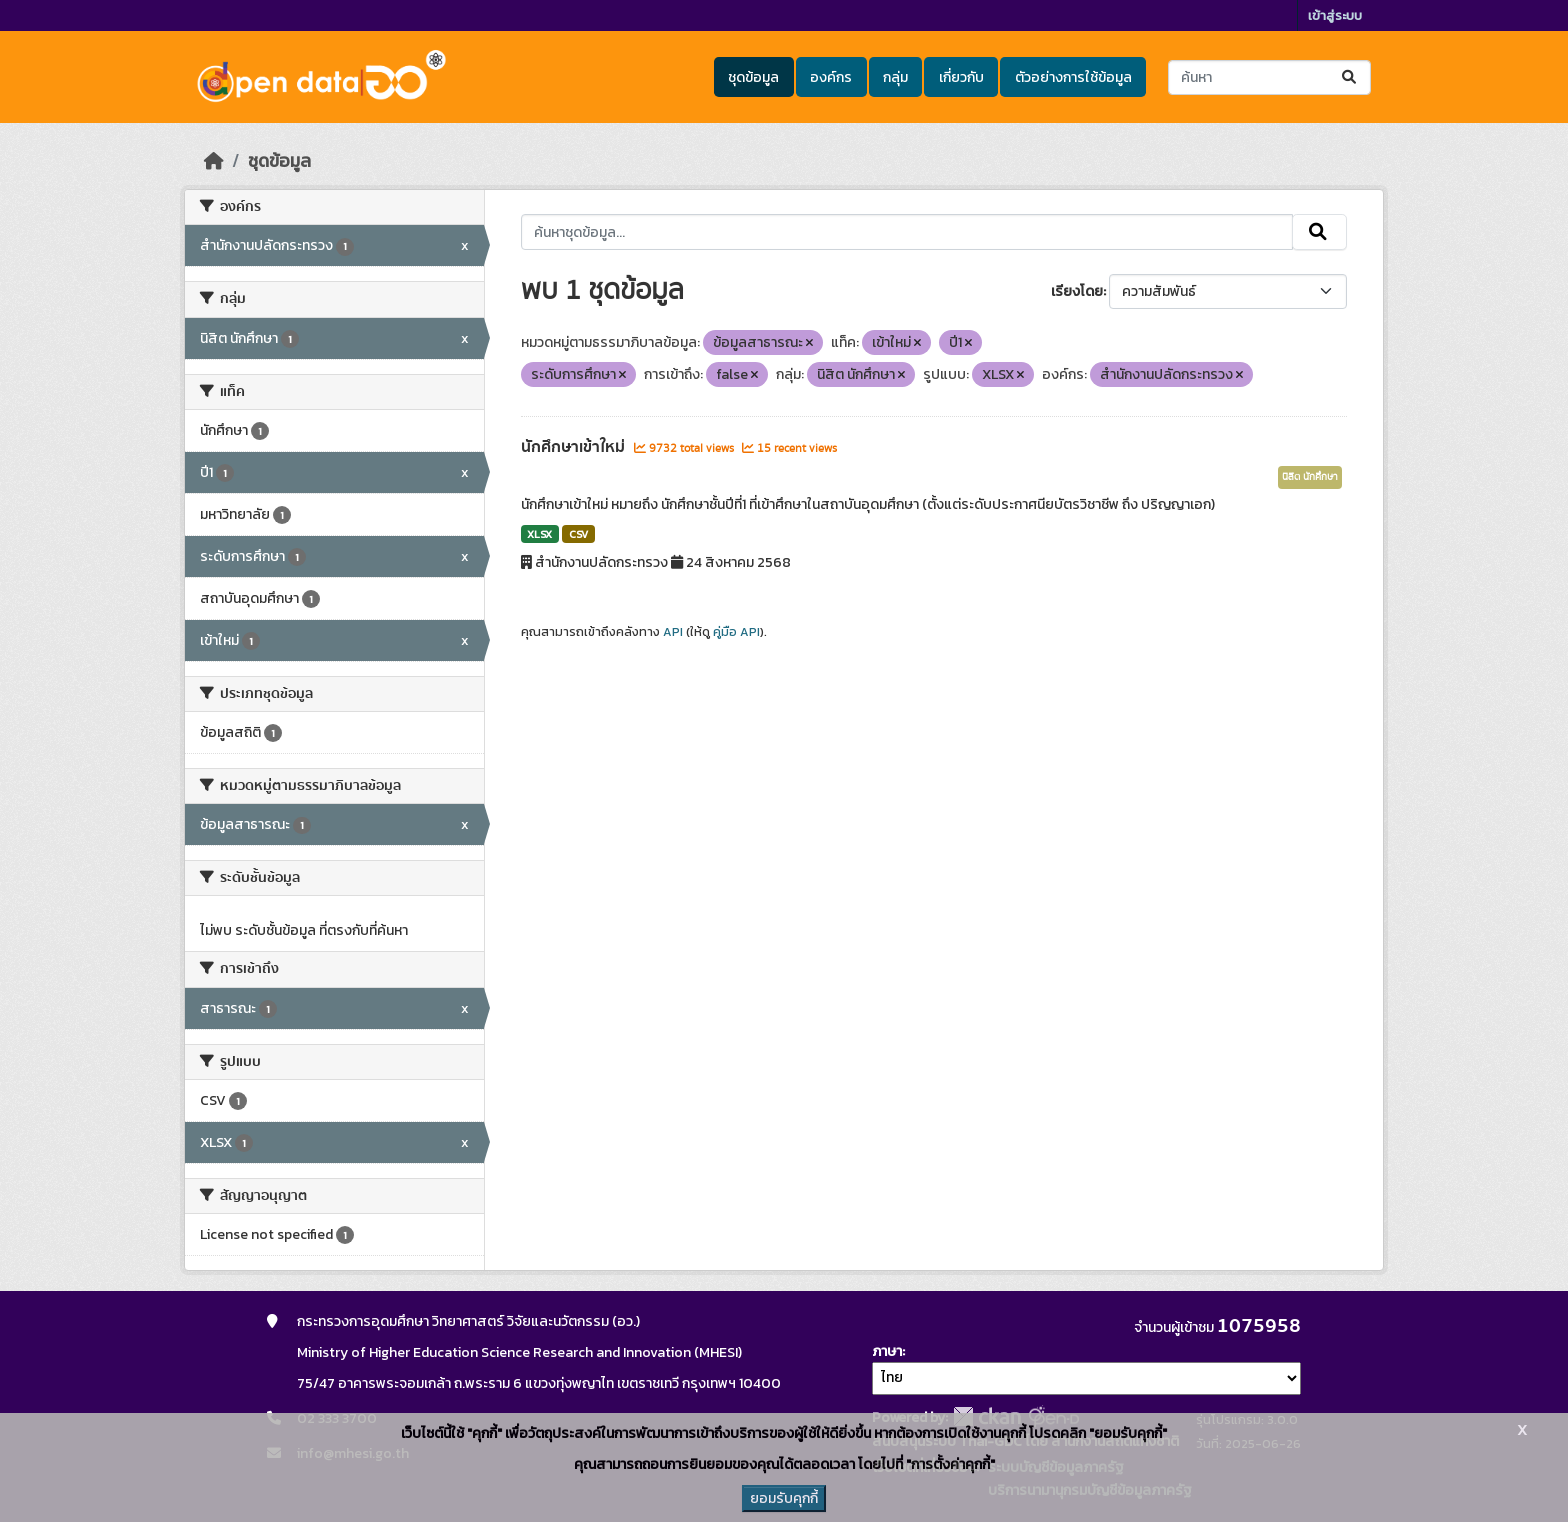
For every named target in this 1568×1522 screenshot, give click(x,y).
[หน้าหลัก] (214, 161)
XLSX (539, 534)
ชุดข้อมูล (753, 77)
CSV (578, 534)
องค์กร (831, 77)
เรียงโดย (1077, 291)
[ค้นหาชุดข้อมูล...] (1269, 77)
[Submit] (1350, 77)
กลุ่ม (895, 77)
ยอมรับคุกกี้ (784, 1498)
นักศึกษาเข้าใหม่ (575, 447)
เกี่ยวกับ (961, 77)
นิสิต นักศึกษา (1310, 477)
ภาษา (887, 1351)
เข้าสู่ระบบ (1335, 15)
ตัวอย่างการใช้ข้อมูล (1073, 77)
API (673, 632)
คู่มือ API (736, 632)
